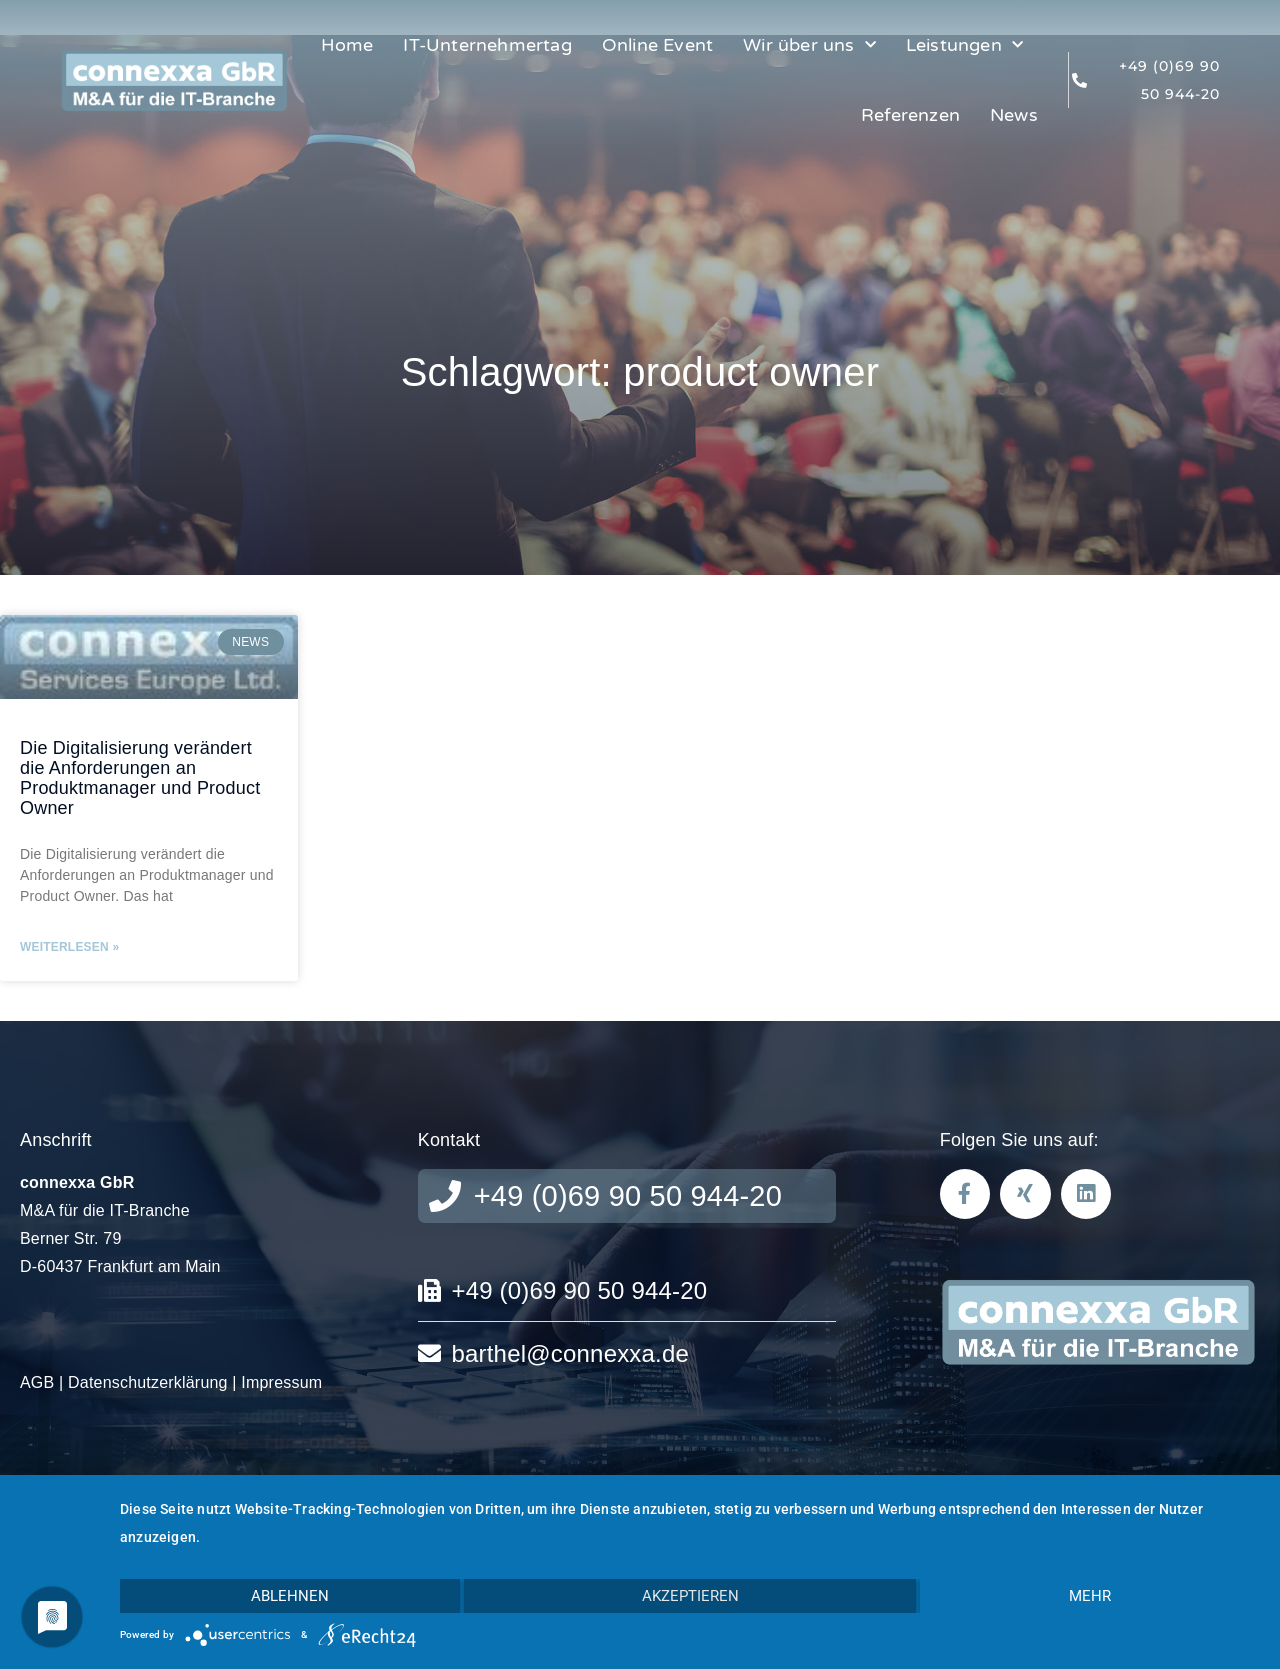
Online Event (657, 45)
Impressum (281, 1382)
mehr (1090, 1596)
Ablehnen (290, 1596)
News (1014, 115)
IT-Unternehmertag (487, 45)
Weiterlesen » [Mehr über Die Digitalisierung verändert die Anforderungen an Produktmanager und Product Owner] (69, 947)
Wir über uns (809, 45)
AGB (37, 1382)
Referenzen (910, 115)
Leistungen (964, 45)
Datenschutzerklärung (148, 1382)
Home (347, 45)
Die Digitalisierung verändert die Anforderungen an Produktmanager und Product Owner (140, 777)
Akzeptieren (690, 1596)
